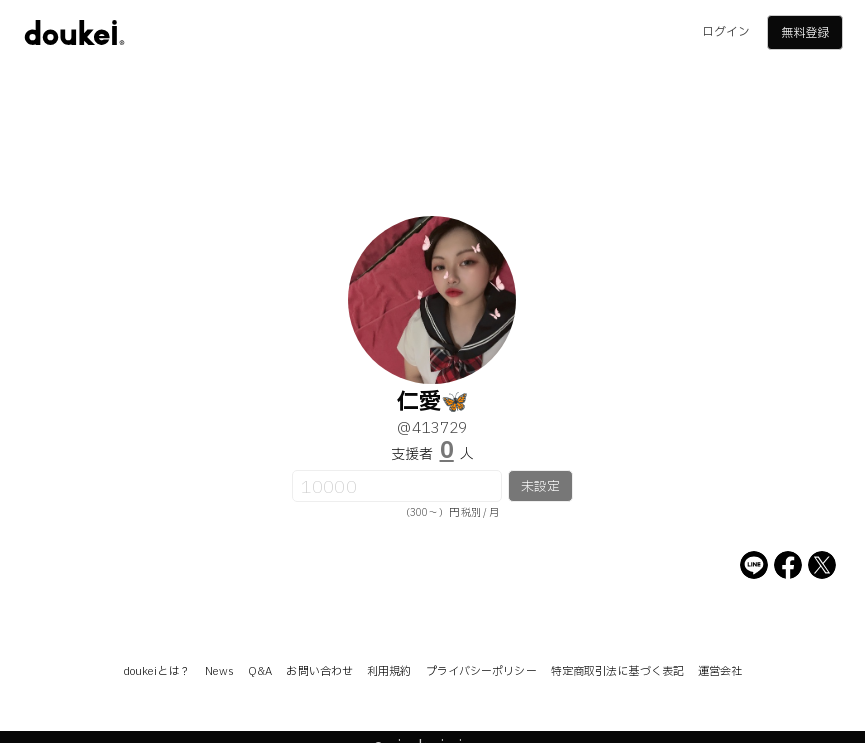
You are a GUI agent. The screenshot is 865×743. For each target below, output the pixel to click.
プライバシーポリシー (481, 671)
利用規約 (389, 671)
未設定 (540, 487)
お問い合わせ (319, 671)
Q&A (260, 671)
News (219, 671)
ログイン (726, 32)
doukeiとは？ (157, 671)
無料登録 (805, 33)
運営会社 (720, 671)
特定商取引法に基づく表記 (617, 671)
